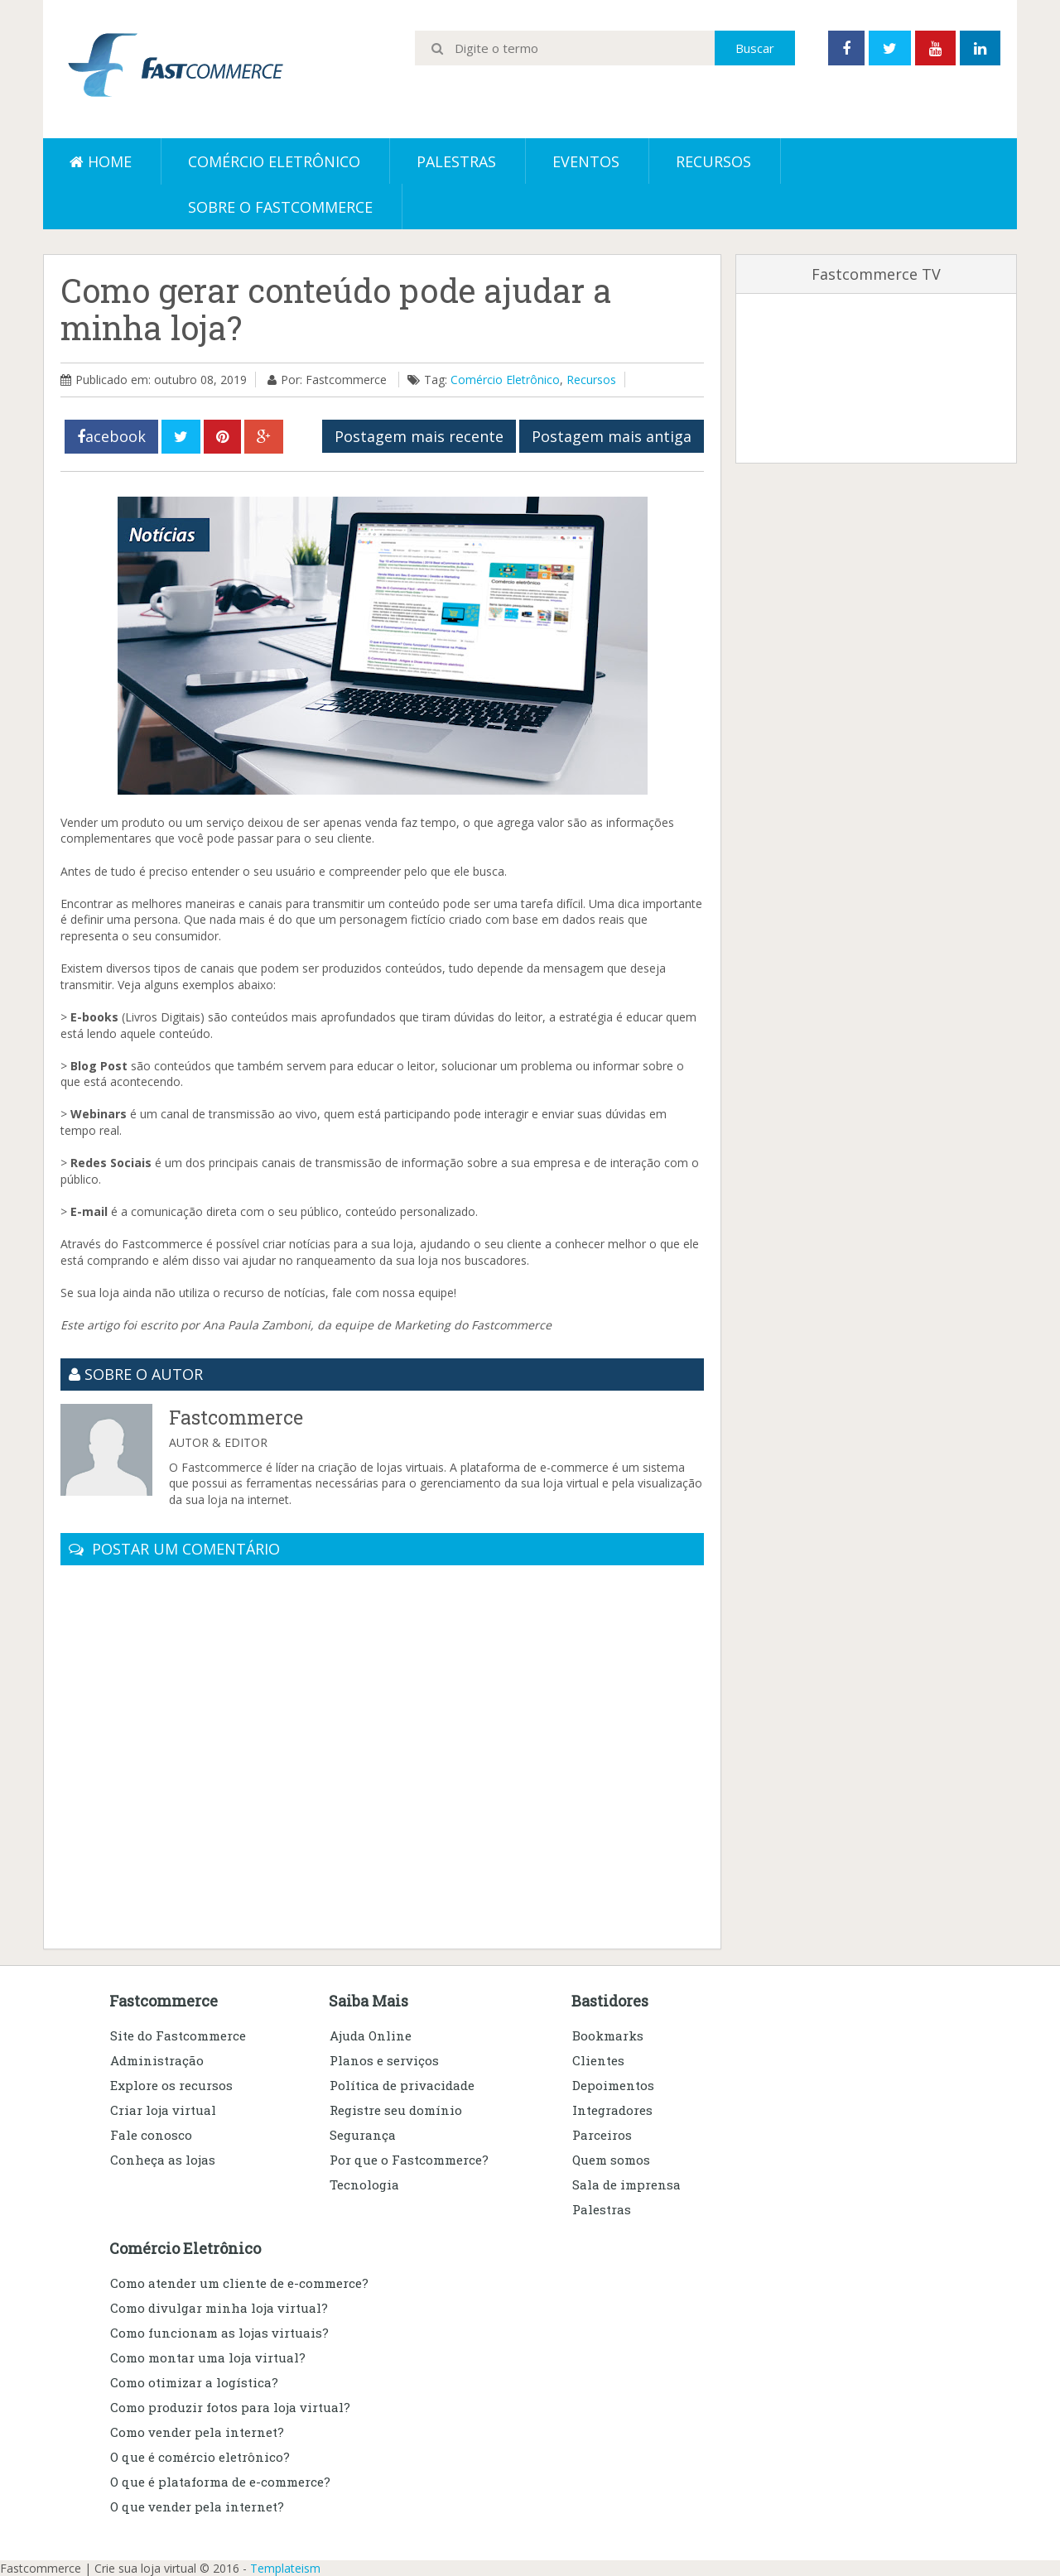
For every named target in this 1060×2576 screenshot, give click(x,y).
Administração (157, 2060)
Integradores (612, 2110)
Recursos (713, 161)
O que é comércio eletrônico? (200, 2457)
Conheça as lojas (162, 2159)
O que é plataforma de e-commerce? (220, 2481)
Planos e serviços (384, 2060)
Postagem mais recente (419, 436)
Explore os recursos (171, 2085)
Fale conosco (151, 2135)
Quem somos (611, 2159)
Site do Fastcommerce (178, 2035)
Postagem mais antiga (611, 436)
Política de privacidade (402, 2085)
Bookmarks (607, 2035)
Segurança (363, 2135)
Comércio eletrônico (274, 161)
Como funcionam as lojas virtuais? (219, 2332)
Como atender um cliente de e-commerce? (239, 2283)
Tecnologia (364, 2184)
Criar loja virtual (163, 2110)
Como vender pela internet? (197, 2432)
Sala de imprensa (626, 2184)
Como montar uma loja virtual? (208, 2357)
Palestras (456, 161)
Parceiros (602, 2135)
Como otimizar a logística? (194, 2382)
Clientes (598, 2060)
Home (101, 161)
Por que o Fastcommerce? (409, 2159)
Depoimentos (613, 2085)
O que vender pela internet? (197, 2506)
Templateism (285, 2568)
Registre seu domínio (396, 2110)
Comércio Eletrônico (505, 379)
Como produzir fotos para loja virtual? (230, 2407)
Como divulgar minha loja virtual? (219, 2308)
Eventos (585, 161)
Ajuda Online (371, 2035)
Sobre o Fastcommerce (280, 207)
